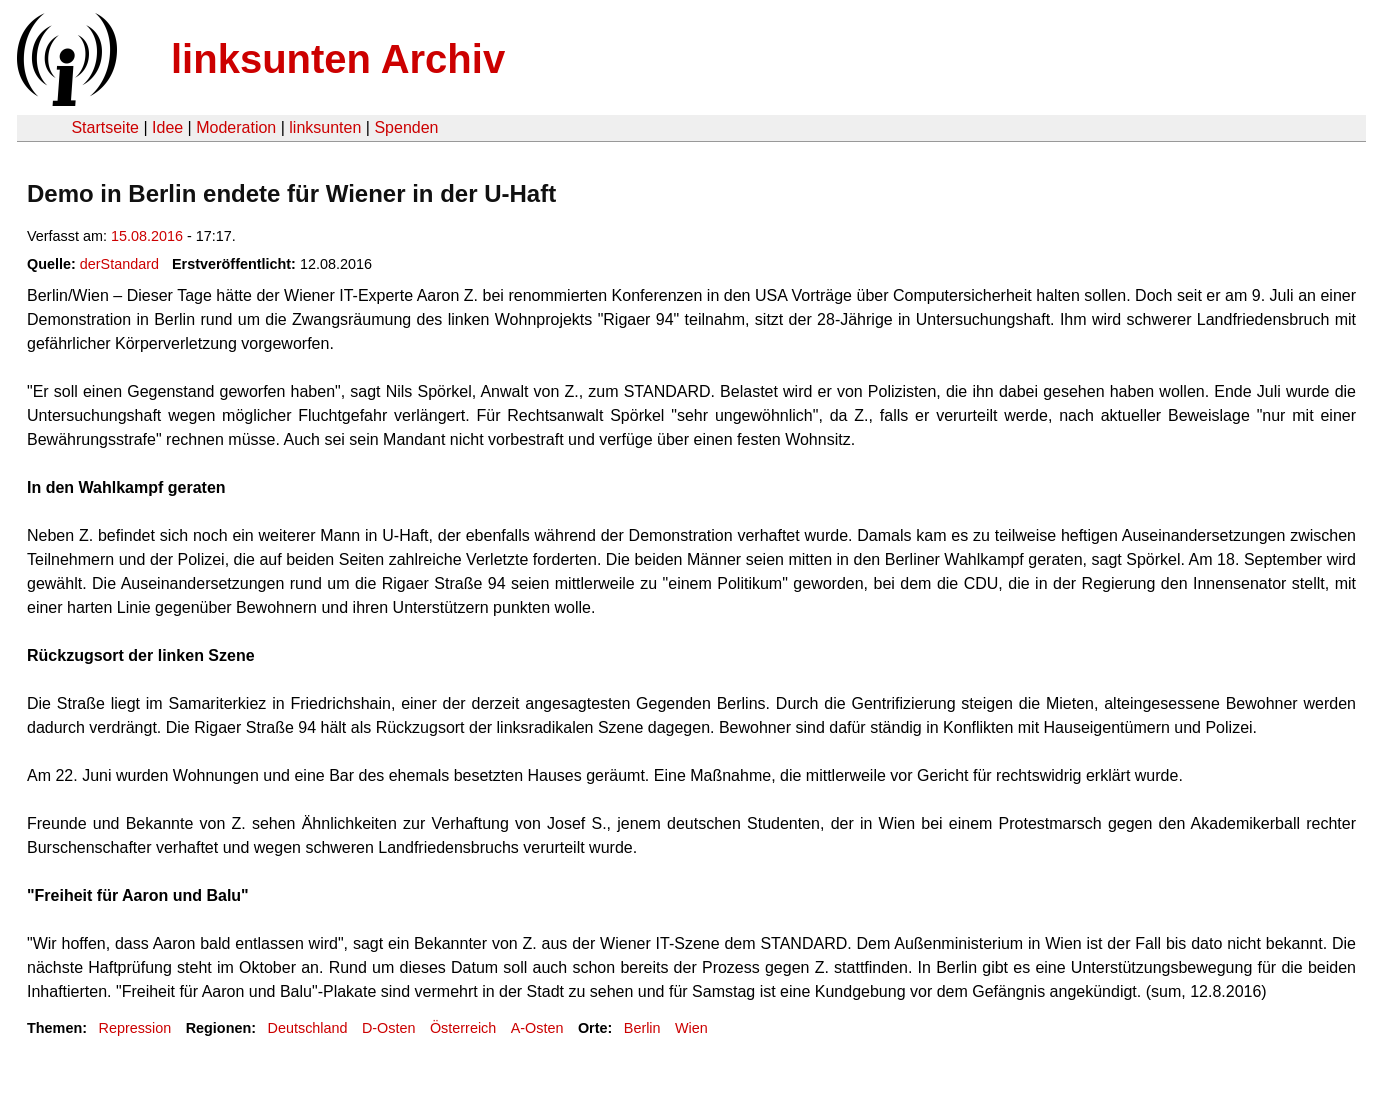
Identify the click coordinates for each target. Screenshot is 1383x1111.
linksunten (325, 127)
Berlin (642, 1028)
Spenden (406, 127)
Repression (134, 1028)
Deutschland (308, 1028)
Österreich (463, 1028)
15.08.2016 (147, 236)
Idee (167, 127)
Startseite (105, 127)
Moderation (236, 127)
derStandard (119, 264)
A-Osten (537, 1028)
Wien (691, 1028)
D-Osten (389, 1028)
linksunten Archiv (338, 59)
